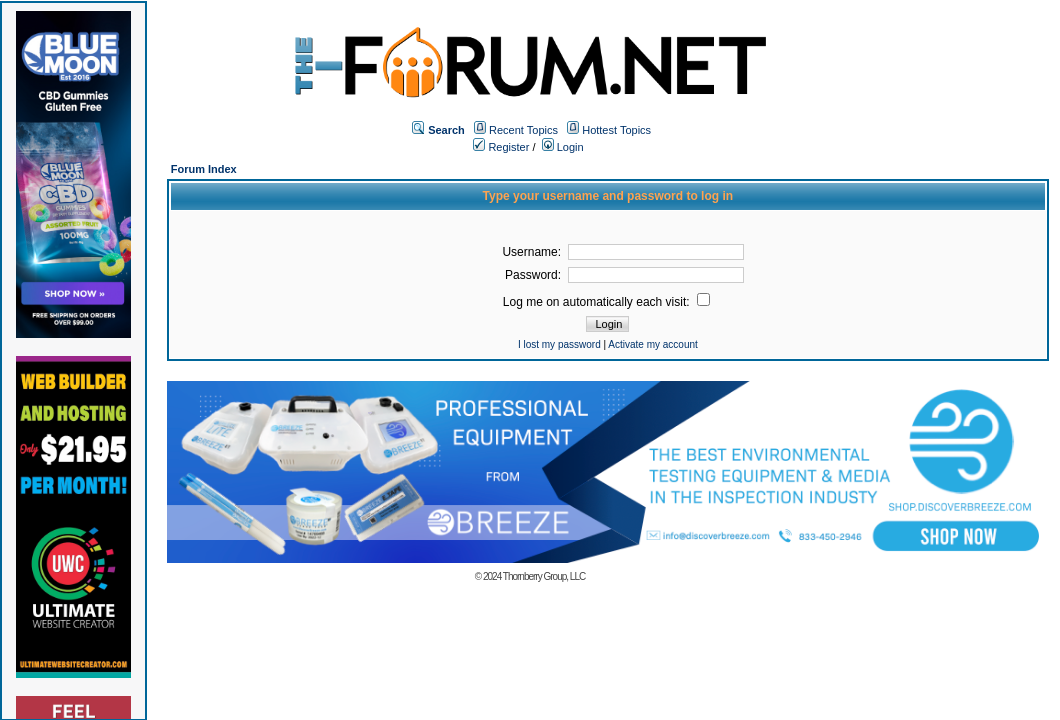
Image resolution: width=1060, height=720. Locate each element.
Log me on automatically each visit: (606, 302)
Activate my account (652, 344)
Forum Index (204, 169)
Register (501, 147)
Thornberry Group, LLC (544, 576)
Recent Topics (523, 130)
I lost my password (559, 344)
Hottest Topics (616, 130)
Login (563, 147)
